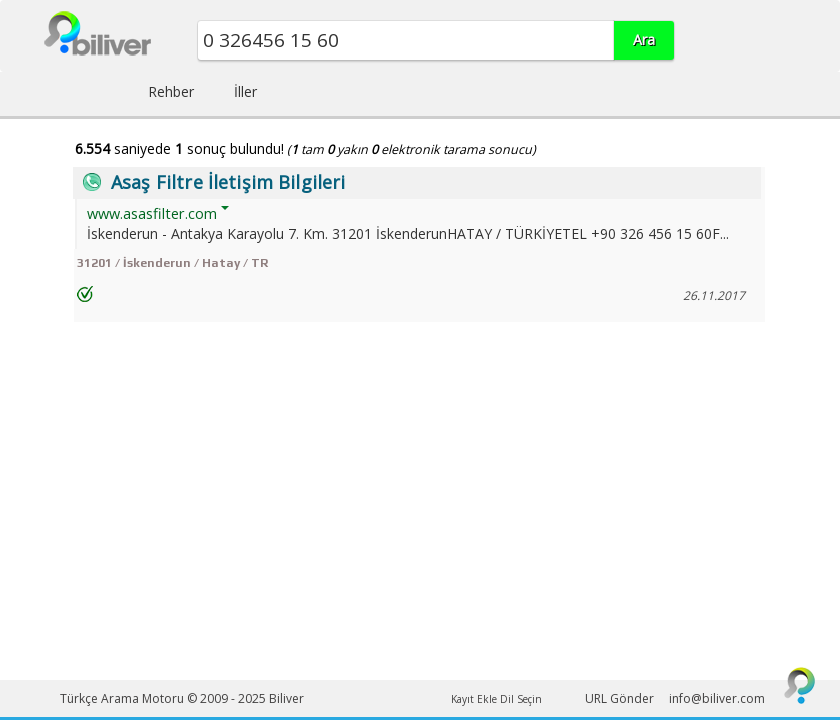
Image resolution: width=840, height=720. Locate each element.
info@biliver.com (717, 698)
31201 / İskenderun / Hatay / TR (172, 263)
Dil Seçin (521, 699)
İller (245, 91)
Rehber (171, 91)
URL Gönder (619, 698)
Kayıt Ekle (474, 699)
